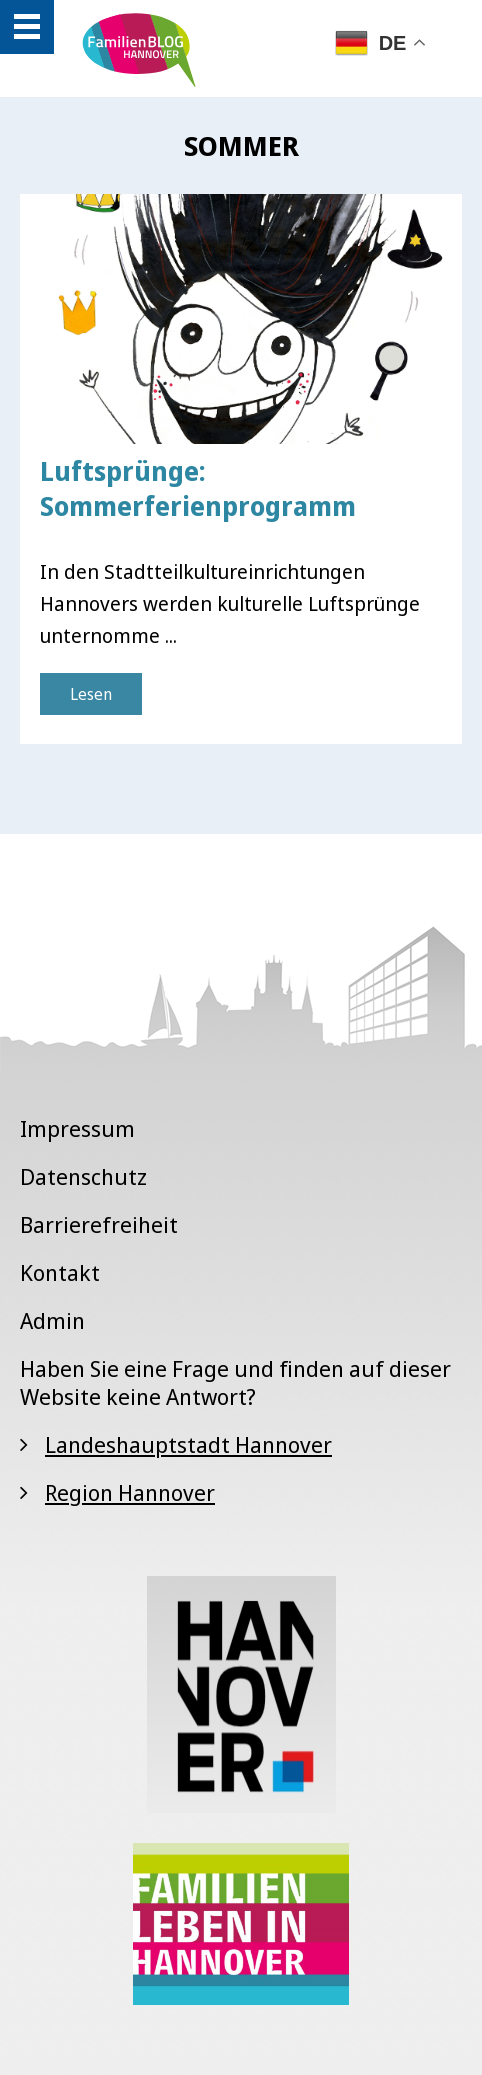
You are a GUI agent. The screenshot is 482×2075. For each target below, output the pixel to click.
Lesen (91, 694)
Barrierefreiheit (99, 1224)
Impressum (77, 1128)
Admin (52, 1320)
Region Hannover (130, 1492)
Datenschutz (83, 1176)
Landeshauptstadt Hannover (188, 1444)
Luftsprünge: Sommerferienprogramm (198, 488)
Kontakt (60, 1272)
